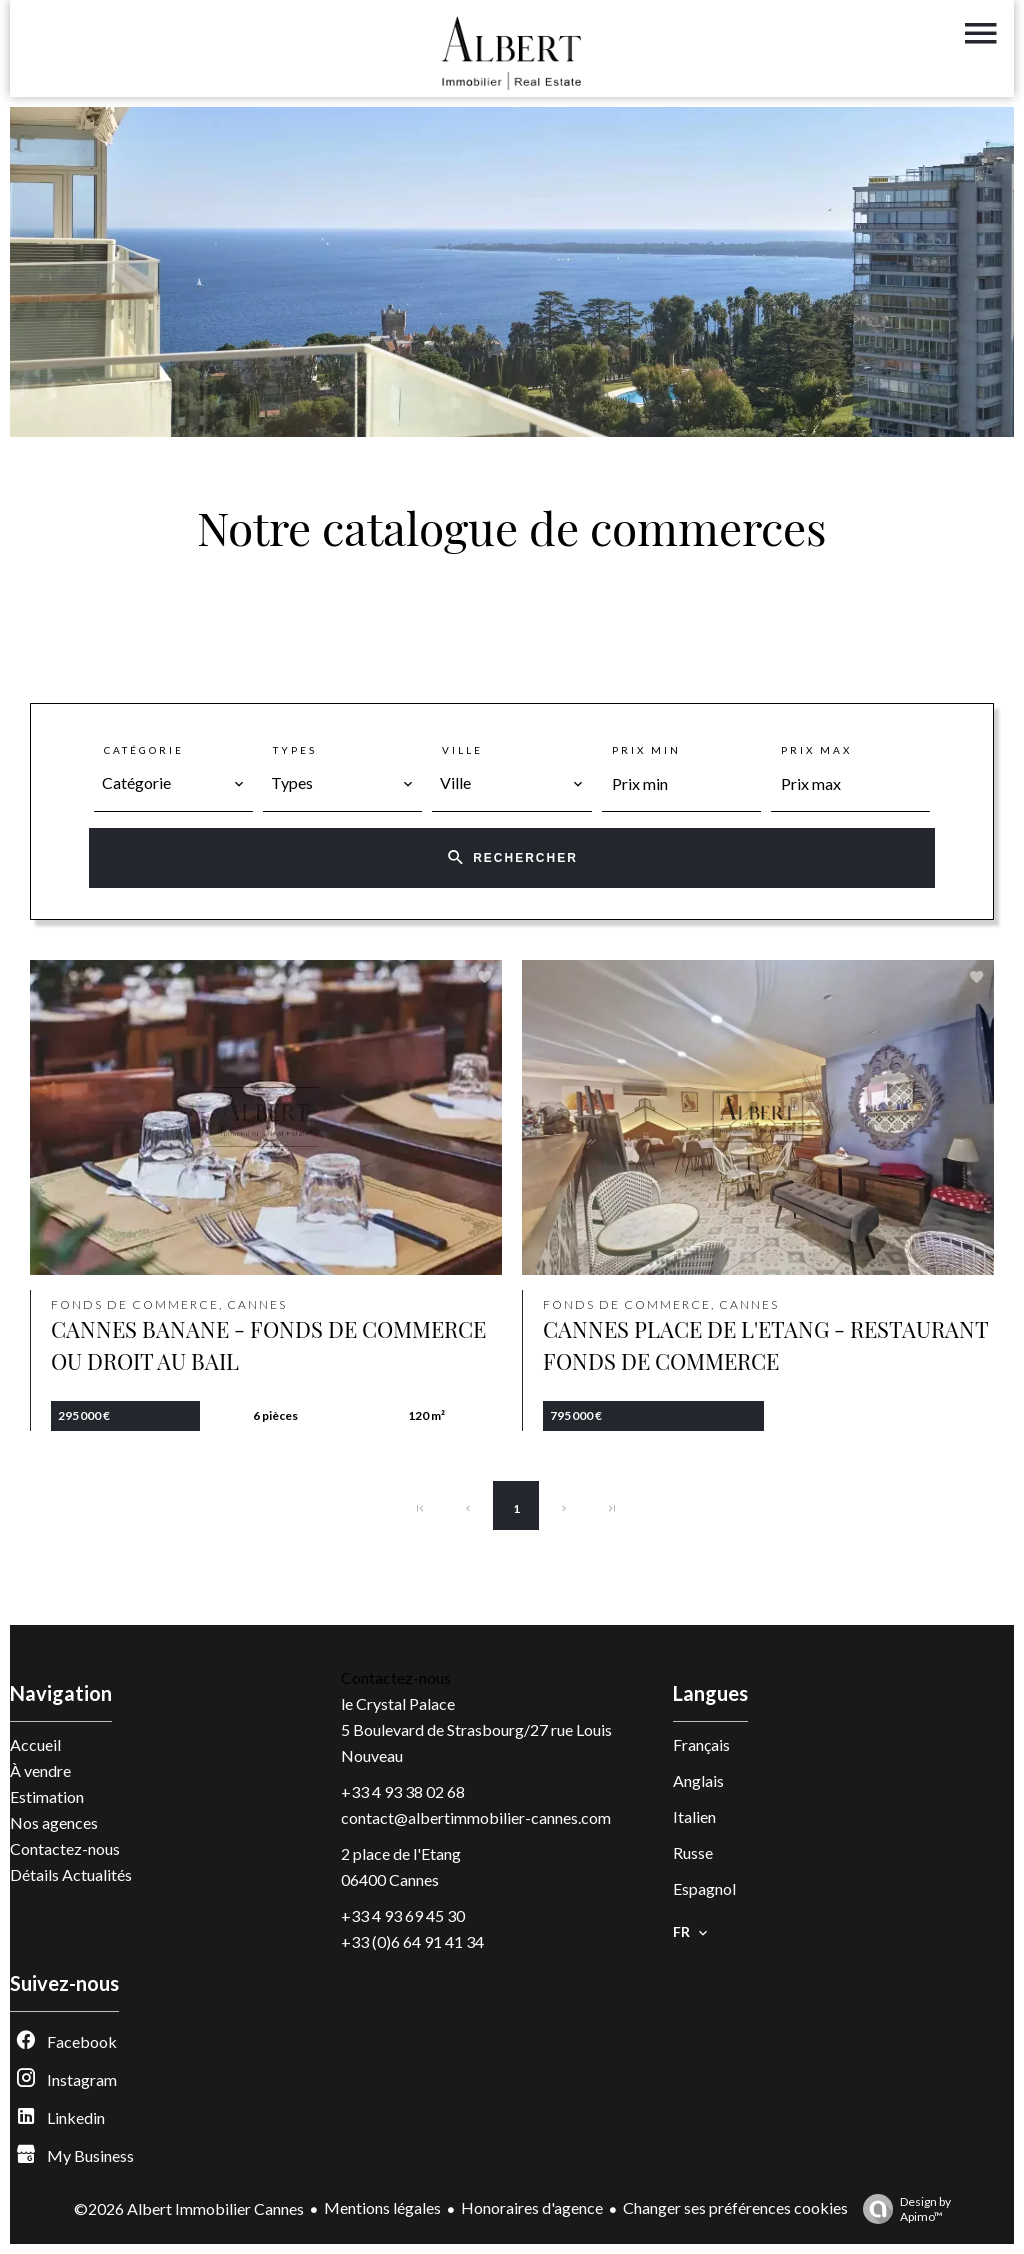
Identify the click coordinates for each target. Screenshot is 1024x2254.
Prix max (816, 750)
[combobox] (173, 783)
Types (295, 750)
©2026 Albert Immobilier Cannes (189, 2208)
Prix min (646, 750)
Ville (462, 750)
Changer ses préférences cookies (735, 2207)
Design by (902, 2209)
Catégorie (144, 750)
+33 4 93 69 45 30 (403, 1915)
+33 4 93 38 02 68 (403, 1791)
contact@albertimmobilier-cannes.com (476, 1817)
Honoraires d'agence (532, 2207)
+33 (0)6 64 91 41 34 (412, 1941)
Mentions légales (382, 2207)
